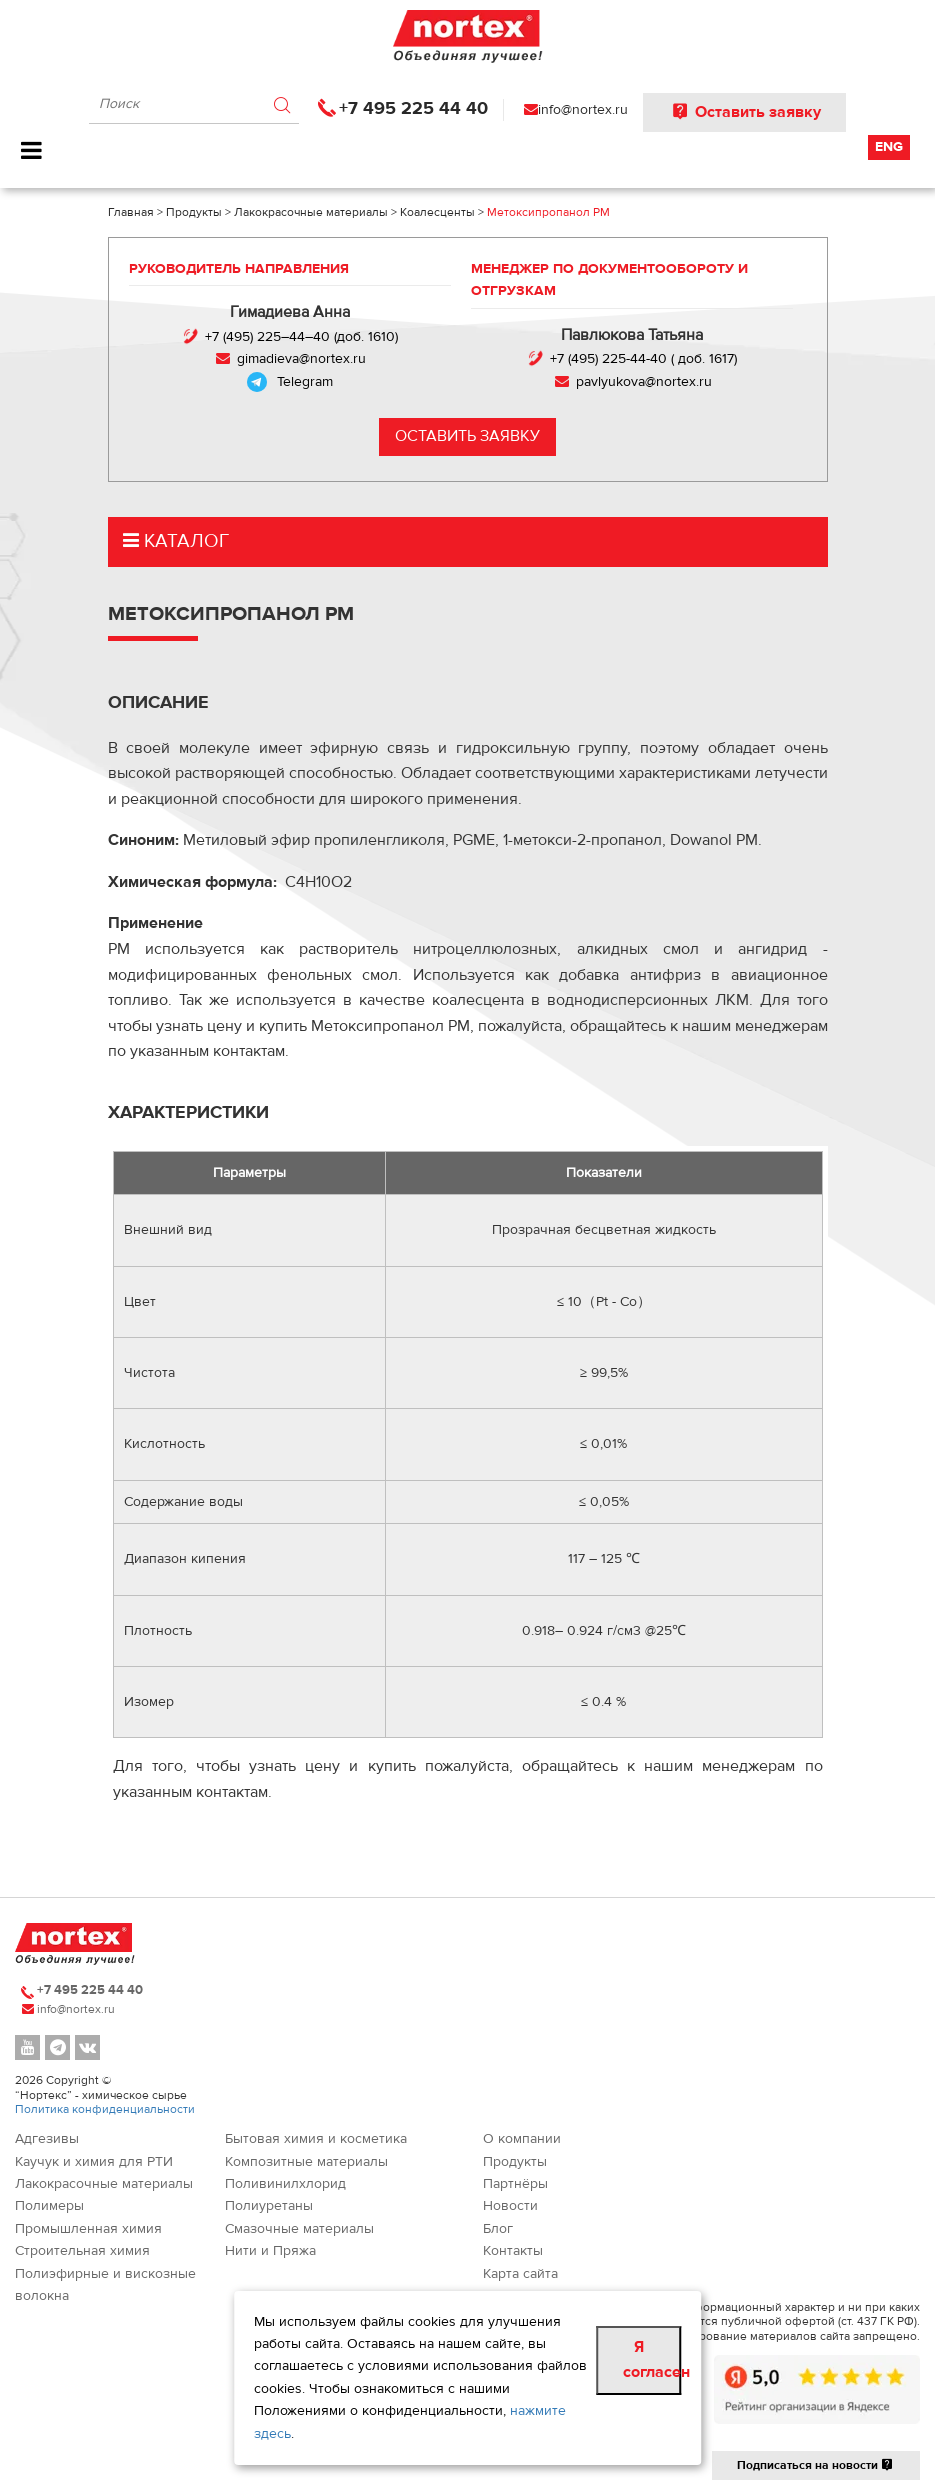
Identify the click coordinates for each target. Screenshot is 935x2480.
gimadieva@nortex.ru (301, 359)
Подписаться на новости (816, 2465)
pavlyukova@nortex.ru (644, 382)
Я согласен (652, 2360)
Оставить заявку (744, 112)
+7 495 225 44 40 (413, 108)
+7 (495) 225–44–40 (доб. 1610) (301, 337)
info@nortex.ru (583, 110)
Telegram (305, 382)
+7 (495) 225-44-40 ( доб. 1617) (643, 359)
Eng (889, 147)
